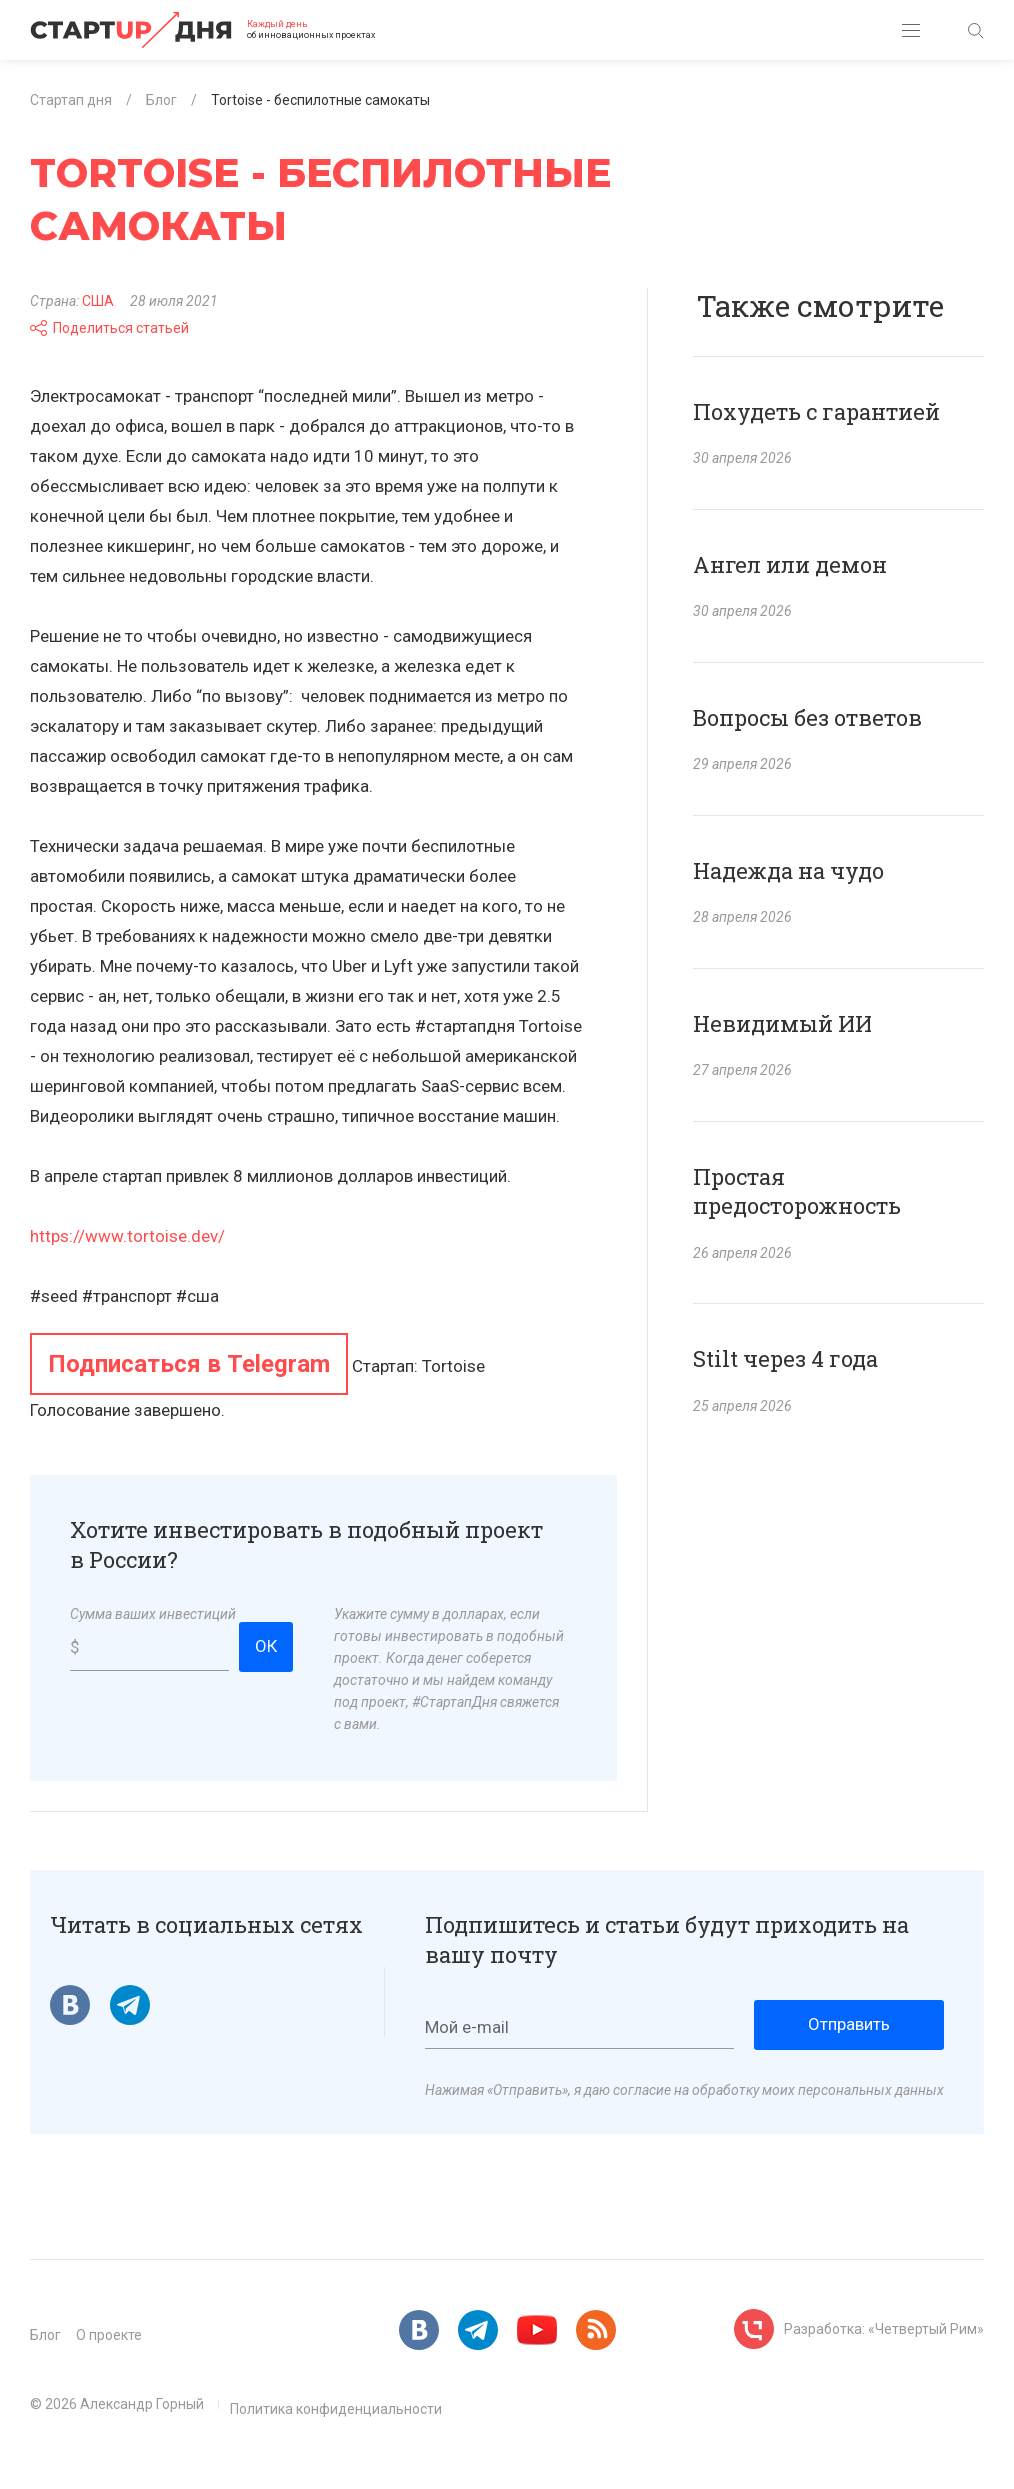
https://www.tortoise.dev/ (127, 1236)
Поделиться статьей (109, 328)
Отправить (849, 2024)
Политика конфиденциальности (336, 2409)
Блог (45, 2335)
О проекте (109, 2335)
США (98, 301)
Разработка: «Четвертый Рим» (884, 2329)
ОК (266, 1646)
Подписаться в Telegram (189, 1364)
